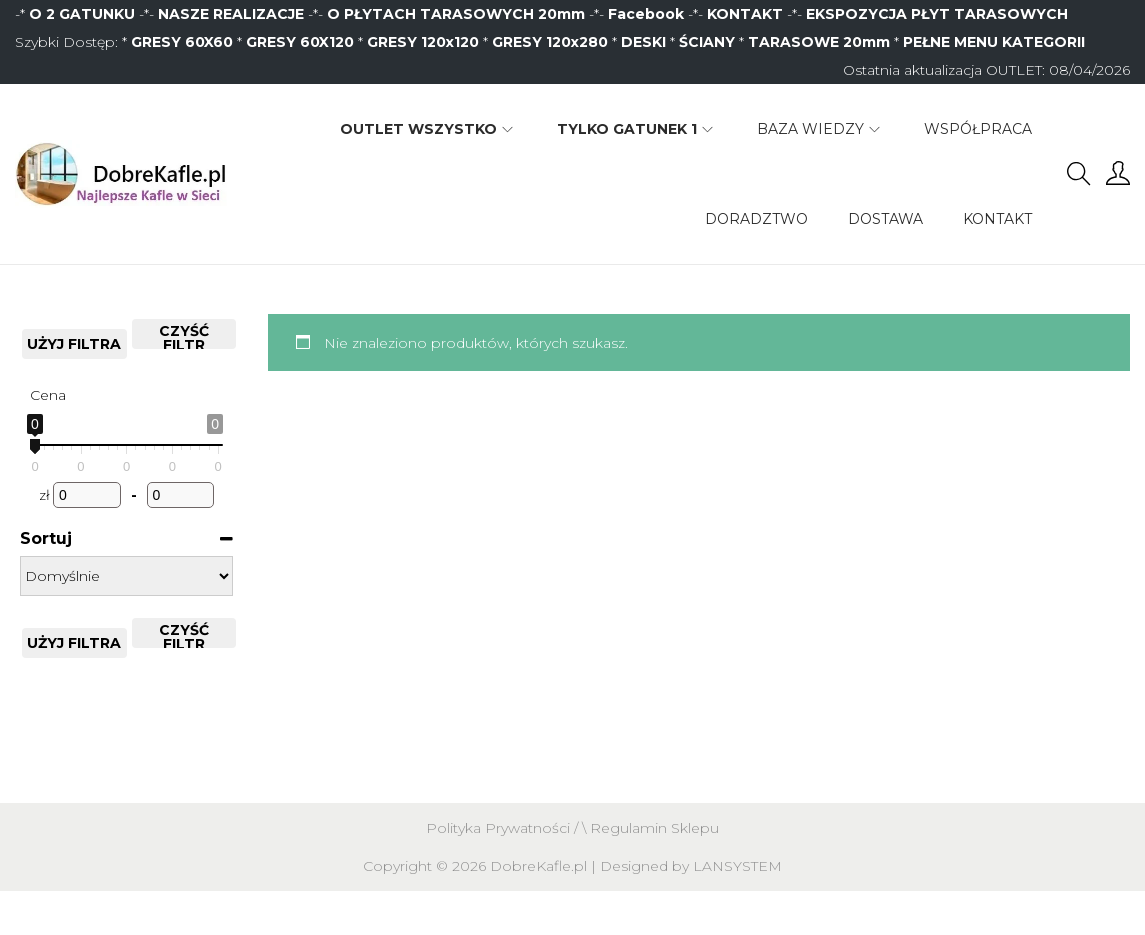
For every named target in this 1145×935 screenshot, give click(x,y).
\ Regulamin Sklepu (650, 828)
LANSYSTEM (737, 866)
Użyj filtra (74, 344)
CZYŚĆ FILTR (184, 335)
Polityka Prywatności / (504, 828)
